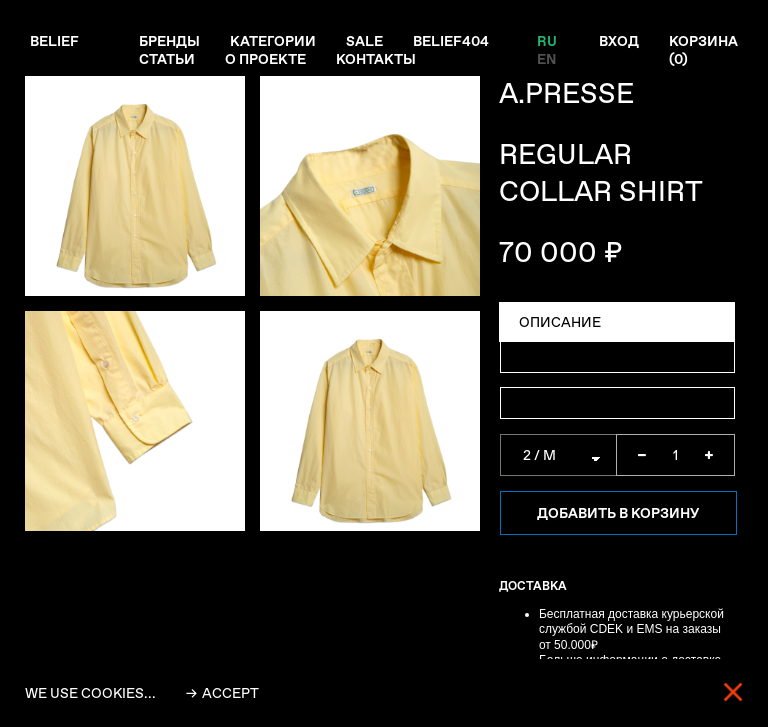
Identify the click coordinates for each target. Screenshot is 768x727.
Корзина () (703, 50)
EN (546, 59)
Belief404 (451, 41)
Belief (54, 41)
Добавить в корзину (618, 513)
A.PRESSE (566, 93)
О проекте (265, 59)
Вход (619, 41)
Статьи (167, 59)
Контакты (376, 59)
